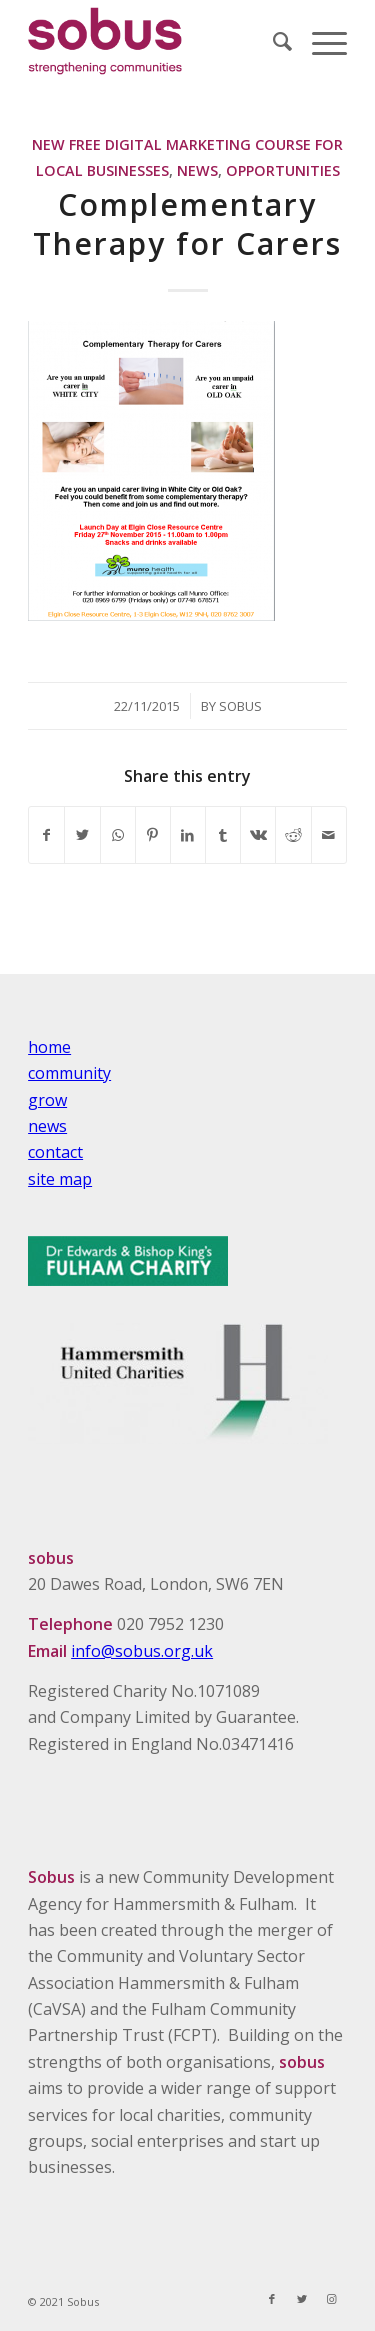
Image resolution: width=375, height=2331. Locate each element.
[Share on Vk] (258, 835)
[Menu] (319, 41)
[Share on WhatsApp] (118, 835)
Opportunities (283, 170)
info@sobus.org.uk (142, 1651)
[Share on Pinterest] (153, 835)
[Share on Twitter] (82, 835)
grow (47, 1100)
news (47, 1126)
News (197, 170)
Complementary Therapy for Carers (187, 224)
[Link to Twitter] (302, 2299)
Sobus (240, 706)
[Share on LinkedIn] (188, 835)
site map (60, 1179)
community (69, 1073)
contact (55, 1152)
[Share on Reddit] (293, 835)
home (49, 1047)
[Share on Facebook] (46, 835)
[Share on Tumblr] (223, 835)
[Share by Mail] (329, 835)
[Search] (272, 41)
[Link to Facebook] (272, 2299)
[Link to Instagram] (332, 2299)
